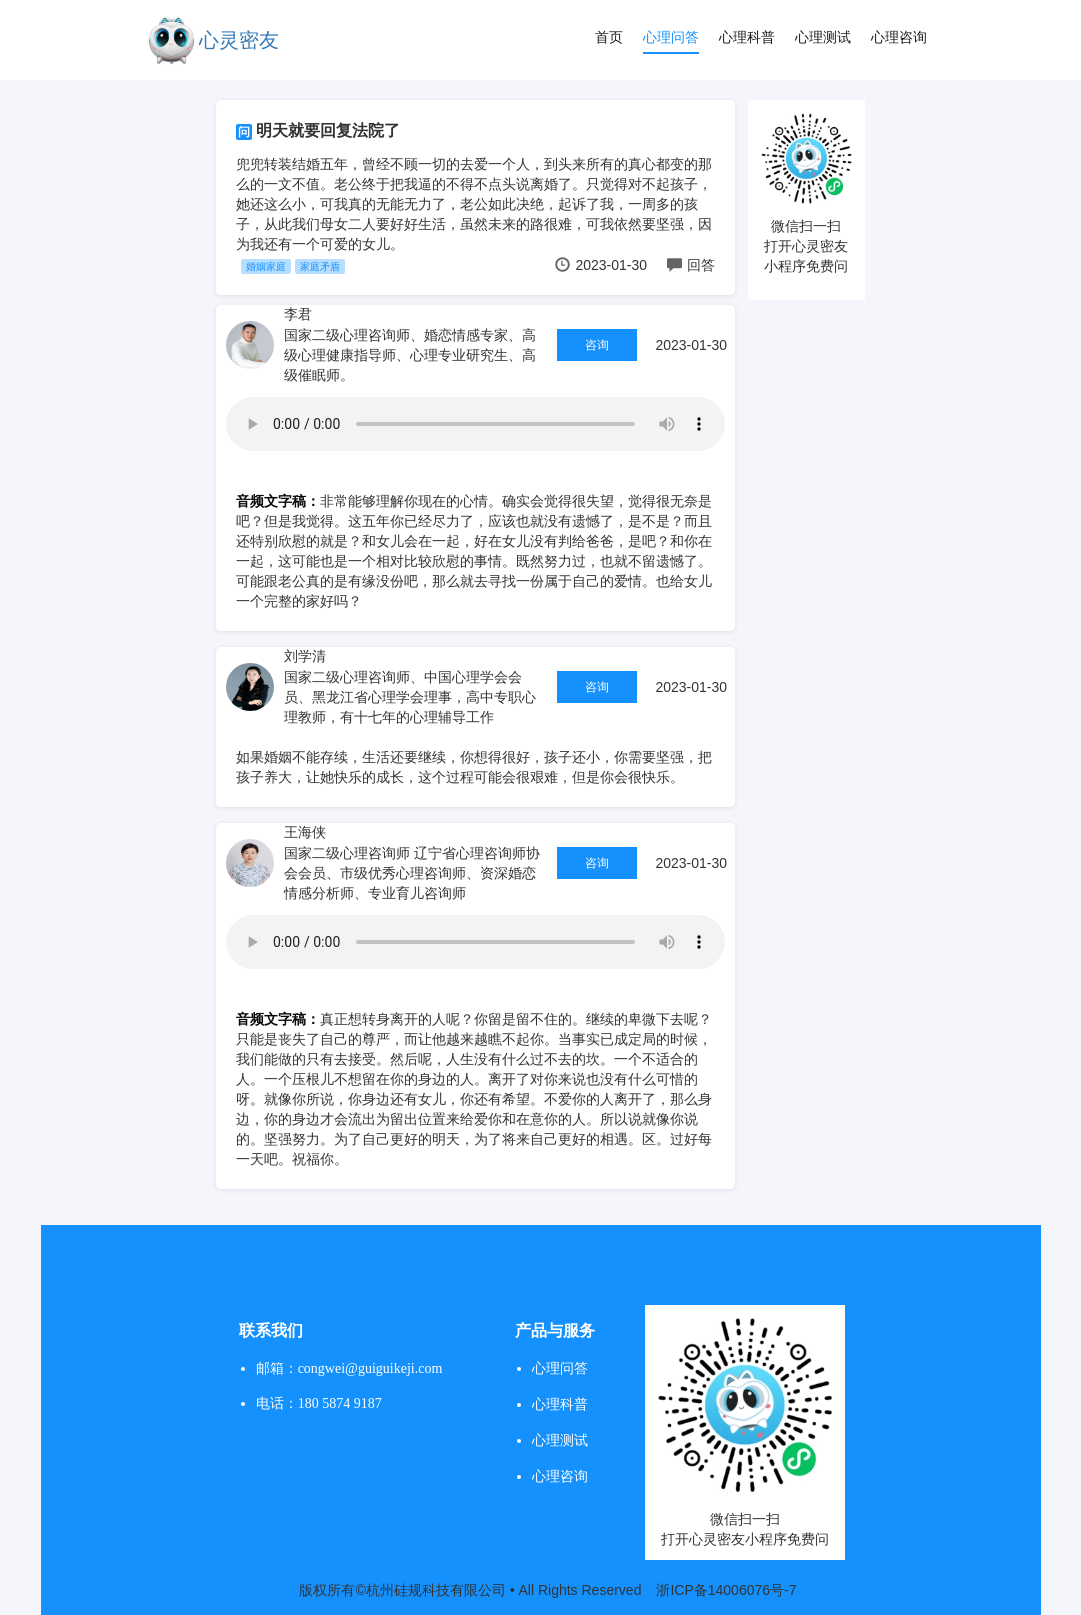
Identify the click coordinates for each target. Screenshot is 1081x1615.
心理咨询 (899, 37)
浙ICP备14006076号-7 (726, 1590)
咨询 (597, 345)
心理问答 (671, 37)
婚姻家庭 (266, 266)
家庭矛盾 (320, 266)
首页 (609, 37)
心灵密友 (239, 40)
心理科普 (747, 37)
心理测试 (823, 37)
